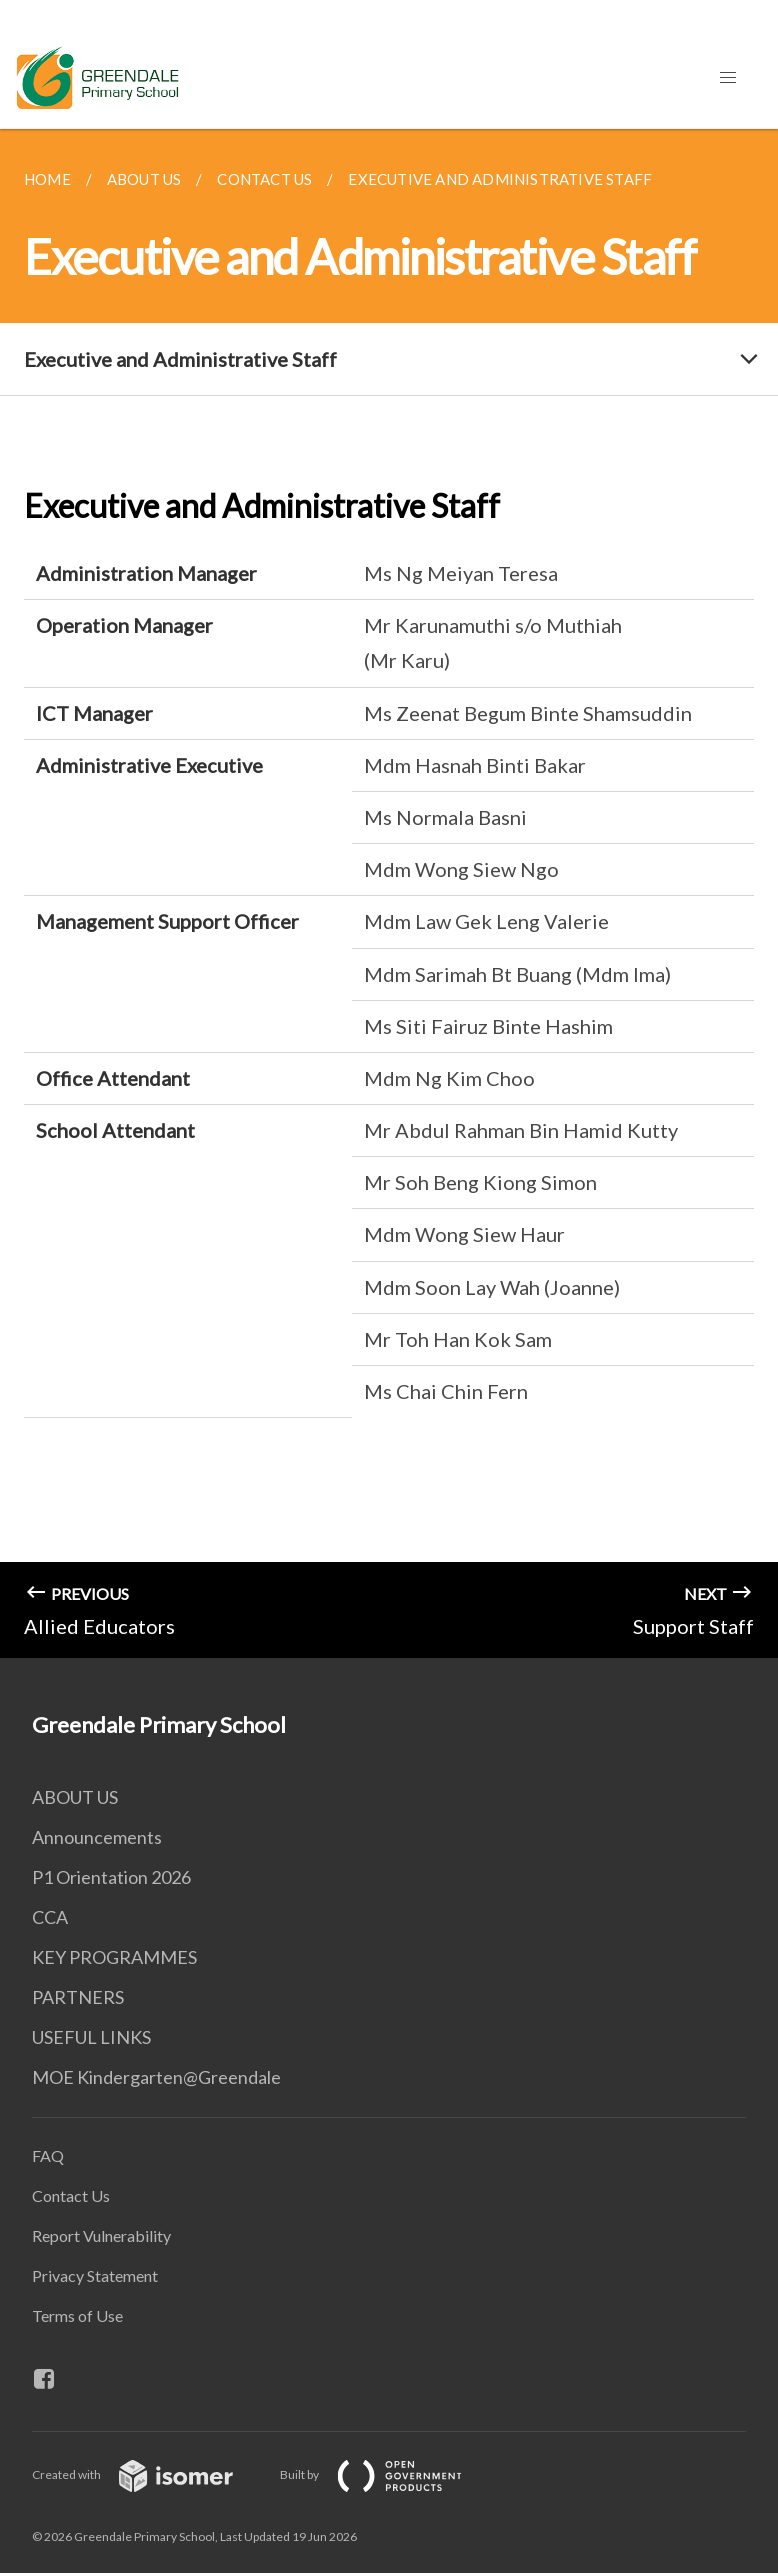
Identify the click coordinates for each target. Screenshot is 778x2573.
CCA (50, 1917)
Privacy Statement (95, 2275)
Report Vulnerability (101, 2235)
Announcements (97, 1837)
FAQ (48, 2155)
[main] (389, 893)
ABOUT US (75, 1797)
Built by (387, 2474)
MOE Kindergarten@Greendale (156, 2077)
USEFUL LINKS (91, 2037)
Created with (148, 2474)
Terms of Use (77, 2315)
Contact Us (71, 2195)
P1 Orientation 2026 (111, 1877)
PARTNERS (78, 1997)
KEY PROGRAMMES (114, 1957)
